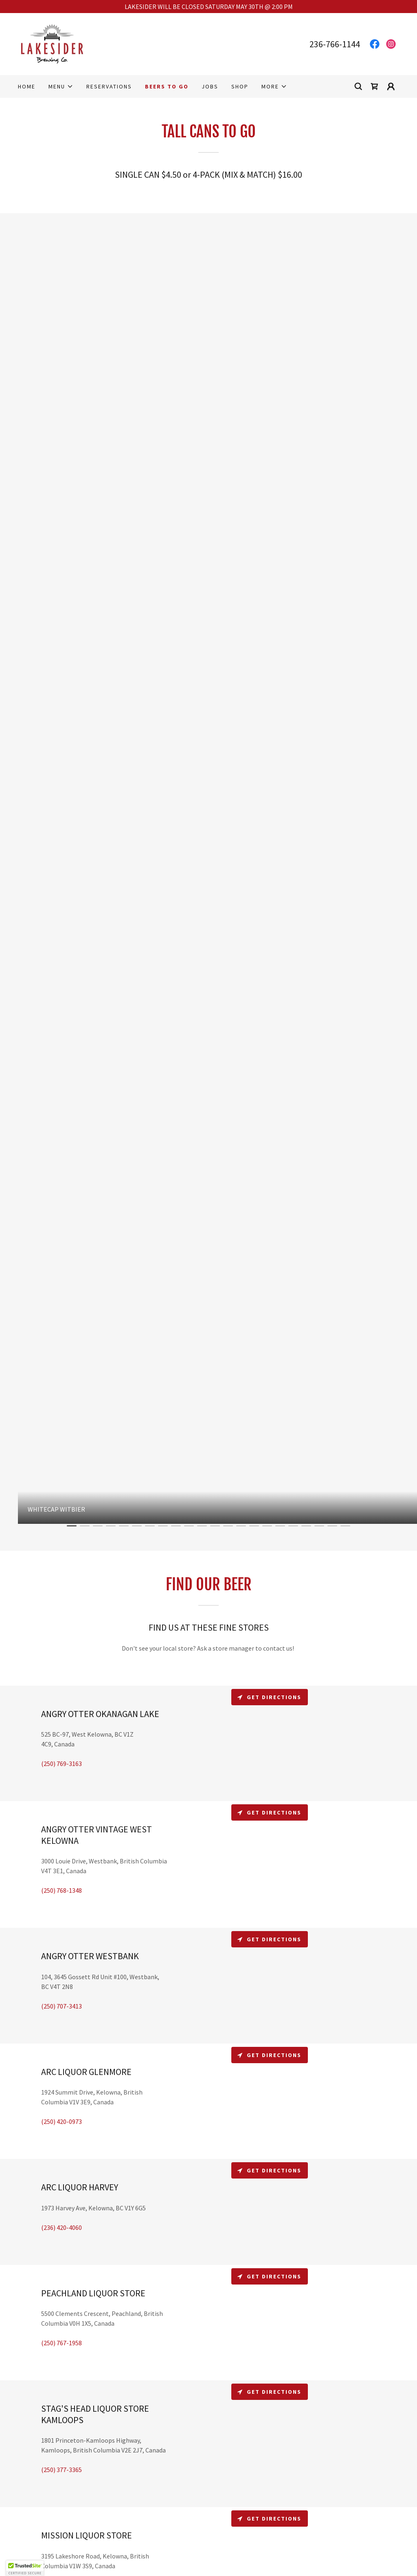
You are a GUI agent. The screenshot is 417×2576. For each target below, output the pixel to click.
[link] (52, 43)
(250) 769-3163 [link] (61, 1763)
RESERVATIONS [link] (109, 86)
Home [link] (26, 86)
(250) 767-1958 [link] (61, 2343)
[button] (60, 86)
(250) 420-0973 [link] (61, 2121)
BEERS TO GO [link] (167, 86)
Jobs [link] (210, 86)
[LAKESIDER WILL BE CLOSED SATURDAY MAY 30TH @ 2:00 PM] (208, 6)
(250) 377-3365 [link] (61, 2470)
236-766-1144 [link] (334, 44)
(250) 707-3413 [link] (61, 2006)
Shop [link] (239, 86)
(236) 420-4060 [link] (61, 2227)
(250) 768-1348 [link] (61, 1890)
